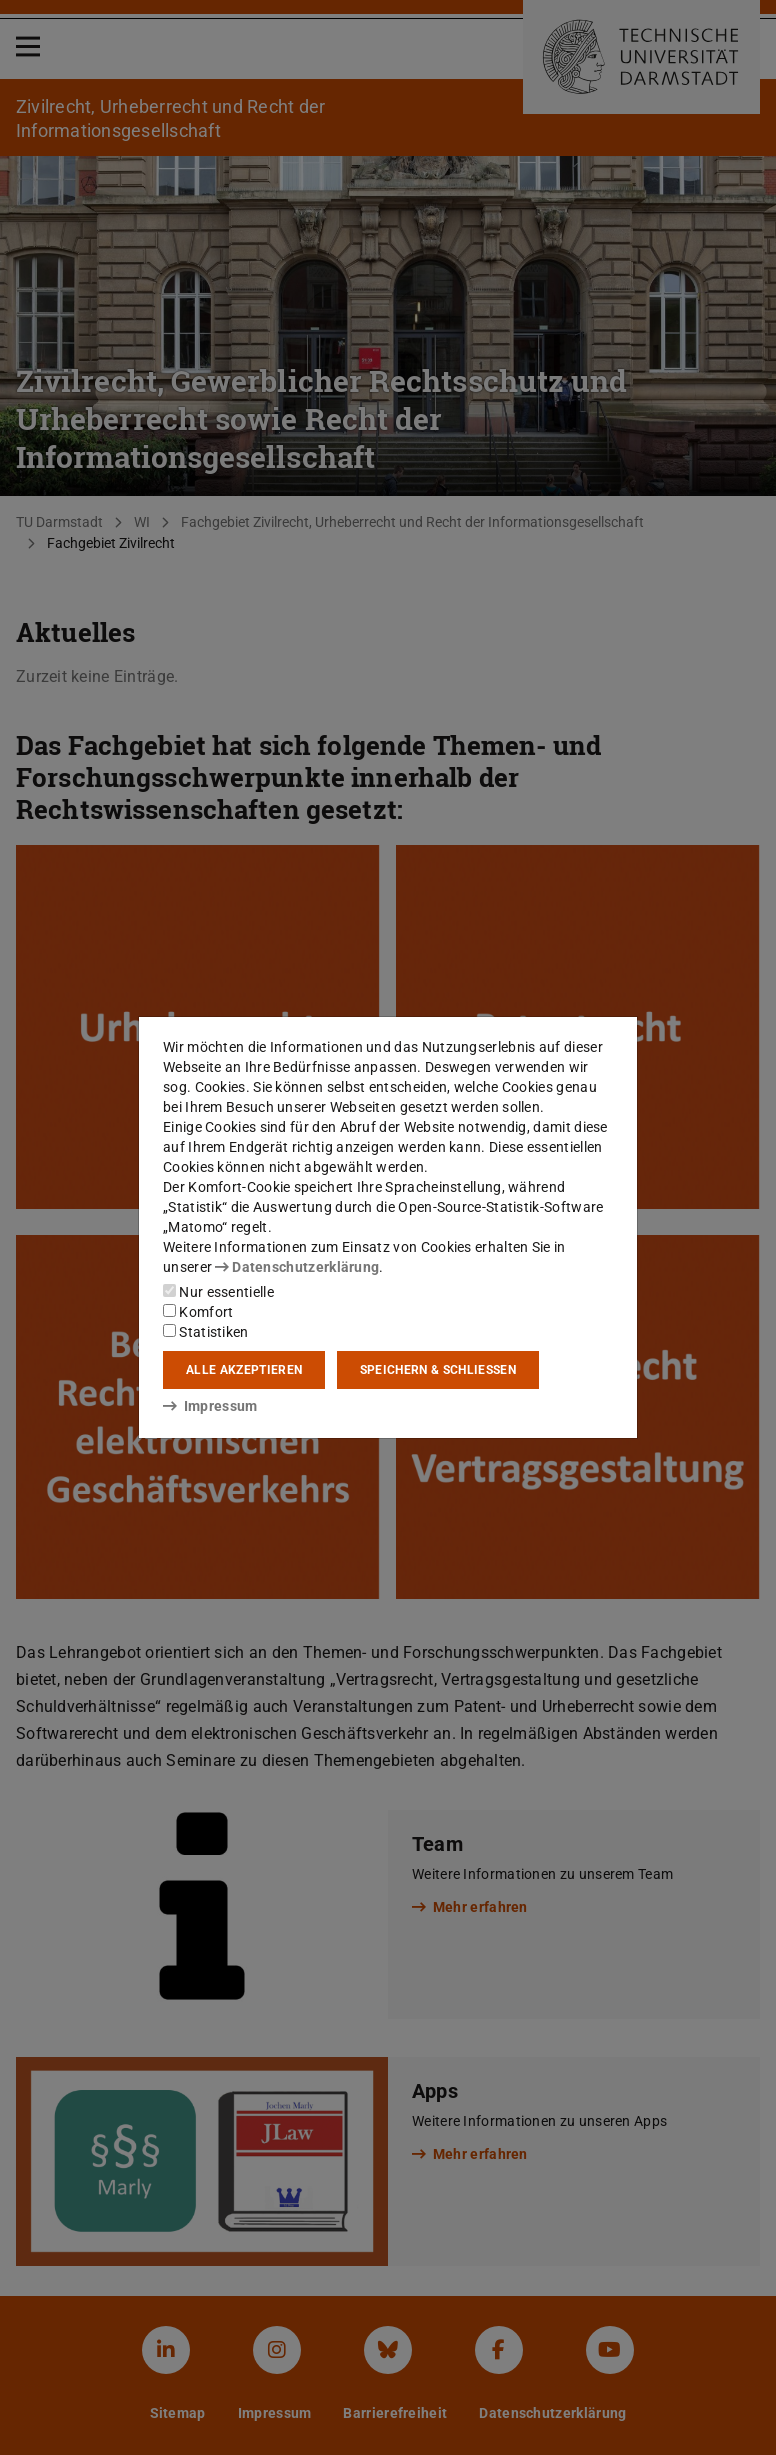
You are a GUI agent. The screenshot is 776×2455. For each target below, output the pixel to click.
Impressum (210, 1406)
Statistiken (206, 1332)
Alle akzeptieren (244, 1370)
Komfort (198, 1312)
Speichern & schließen (438, 1370)
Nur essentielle (218, 1292)
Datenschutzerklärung (297, 1267)
